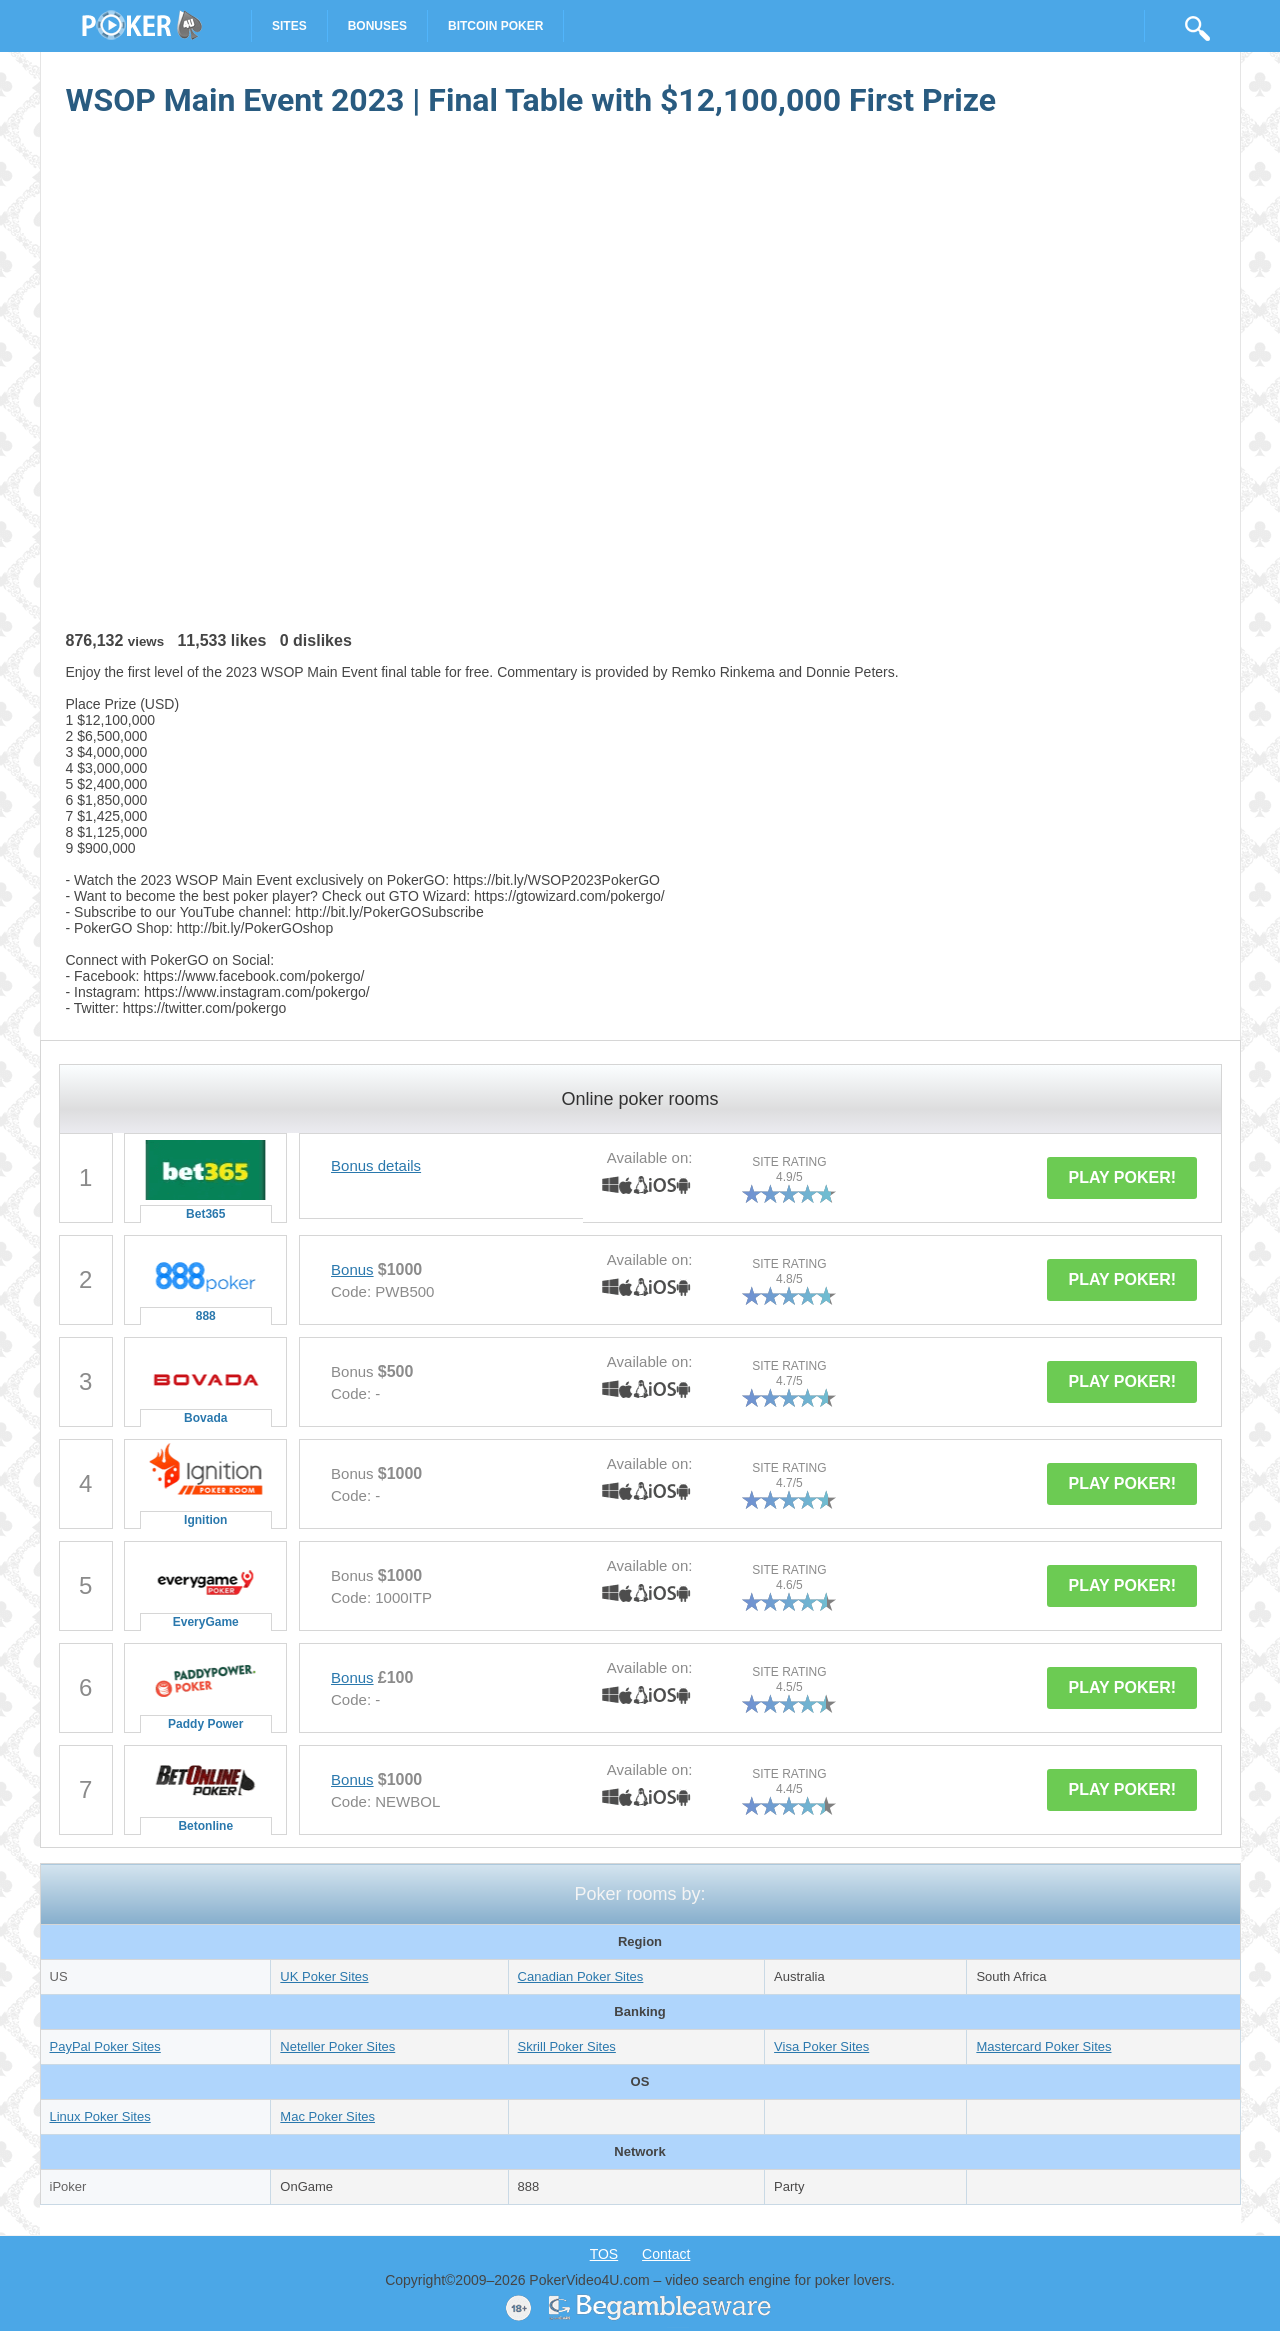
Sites (289, 26)
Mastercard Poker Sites (1043, 2046)
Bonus (352, 1269)
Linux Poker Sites (100, 2116)
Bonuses (377, 26)
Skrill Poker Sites (567, 2046)
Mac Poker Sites (327, 2116)
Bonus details (376, 1165)
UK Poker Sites (324, 1976)
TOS (604, 2254)
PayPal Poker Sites (105, 2046)
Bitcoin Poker (495, 26)
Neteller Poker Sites (337, 2046)
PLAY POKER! (1122, 1177)
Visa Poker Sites (821, 2046)
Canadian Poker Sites (581, 1976)
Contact (666, 2254)
